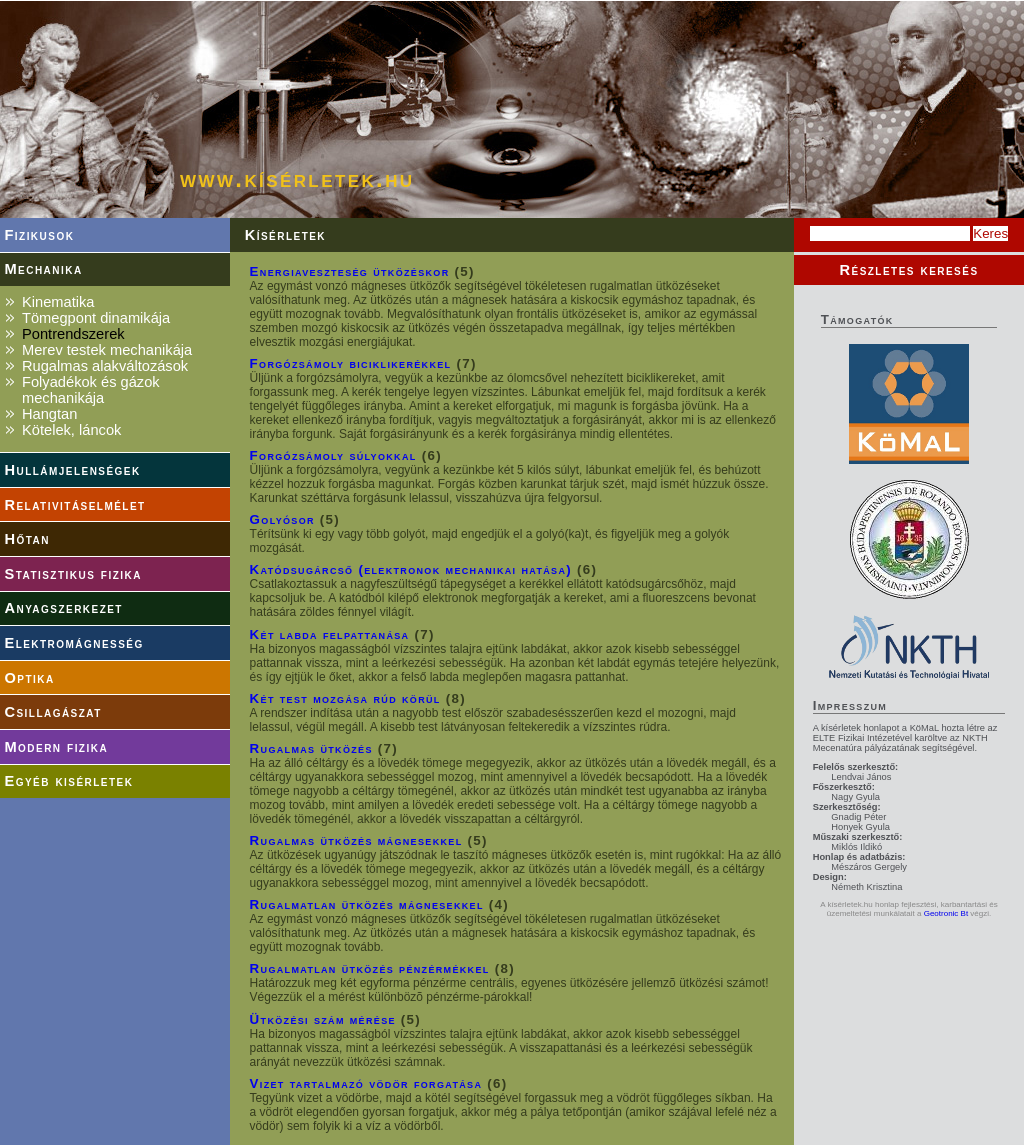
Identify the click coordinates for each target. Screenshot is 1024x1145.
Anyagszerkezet (63, 608)
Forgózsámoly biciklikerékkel (351, 363)
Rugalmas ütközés (311, 748)
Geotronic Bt (946, 913)
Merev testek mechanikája (107, 350)
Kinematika (58, 302)
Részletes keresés (908, 270)
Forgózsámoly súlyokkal (333, 455)
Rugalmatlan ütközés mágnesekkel (367, 904)
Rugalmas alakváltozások (105, 366)
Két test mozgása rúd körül (345, 698)
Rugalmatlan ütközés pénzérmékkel (370, 968)
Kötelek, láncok (71, 430)
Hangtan (49, 414)
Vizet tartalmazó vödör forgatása (366, 1083)
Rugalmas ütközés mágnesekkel (356, 840)
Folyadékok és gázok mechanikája (91, 390)
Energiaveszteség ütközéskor (350, 271)
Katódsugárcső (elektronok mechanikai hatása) (411, 569)
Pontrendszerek (73, 334)
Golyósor (282, 519)
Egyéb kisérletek (68, 781)
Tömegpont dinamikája (96, 318)
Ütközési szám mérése (323, 1019)
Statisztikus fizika (72, 574)
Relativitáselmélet (74, 505)
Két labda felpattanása (330, 634)
